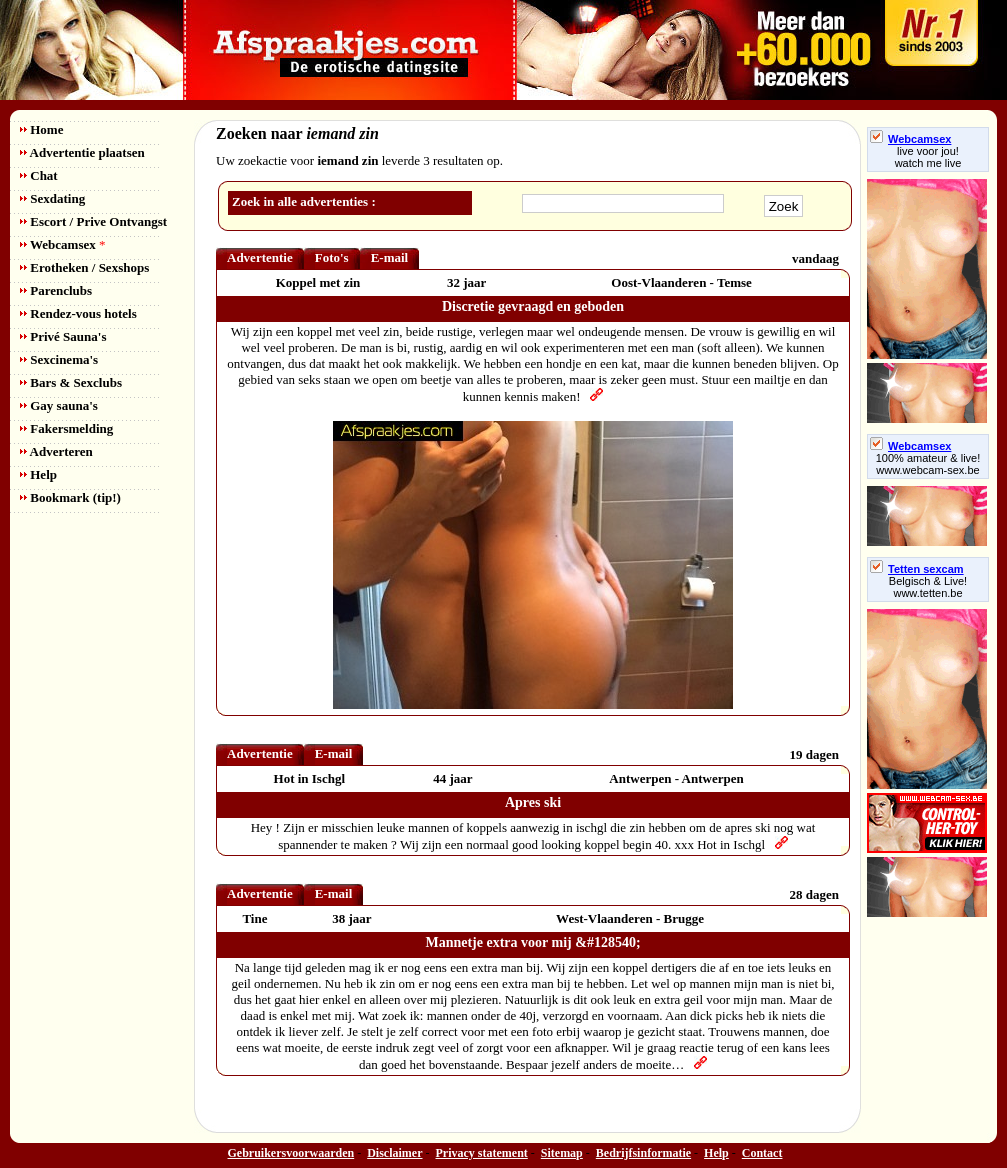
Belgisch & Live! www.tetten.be (928, 587)
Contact (762, 1153)
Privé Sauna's (63, 336)
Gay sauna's (59, 405)
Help (38, 474)
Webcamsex (62, 244)
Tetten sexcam (917, 569)
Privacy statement (482, 1153)
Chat (39, 175)
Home (41, 129)
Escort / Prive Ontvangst (93, 221)
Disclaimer (394, 1153)
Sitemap (562, 1153)
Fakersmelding (66, 428)
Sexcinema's (59, 359)
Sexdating (52, 198)
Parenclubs (56, 290)
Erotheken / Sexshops (84, 267)
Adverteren (56, 451)
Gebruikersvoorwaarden (291, 1153)
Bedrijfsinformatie (643, 1153)
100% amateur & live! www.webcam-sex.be (928, 464)
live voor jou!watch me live (928, 157)
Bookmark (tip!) (70, 497)
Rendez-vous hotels (78, 313)
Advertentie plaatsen (82, 152)
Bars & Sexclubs (71, 382)
